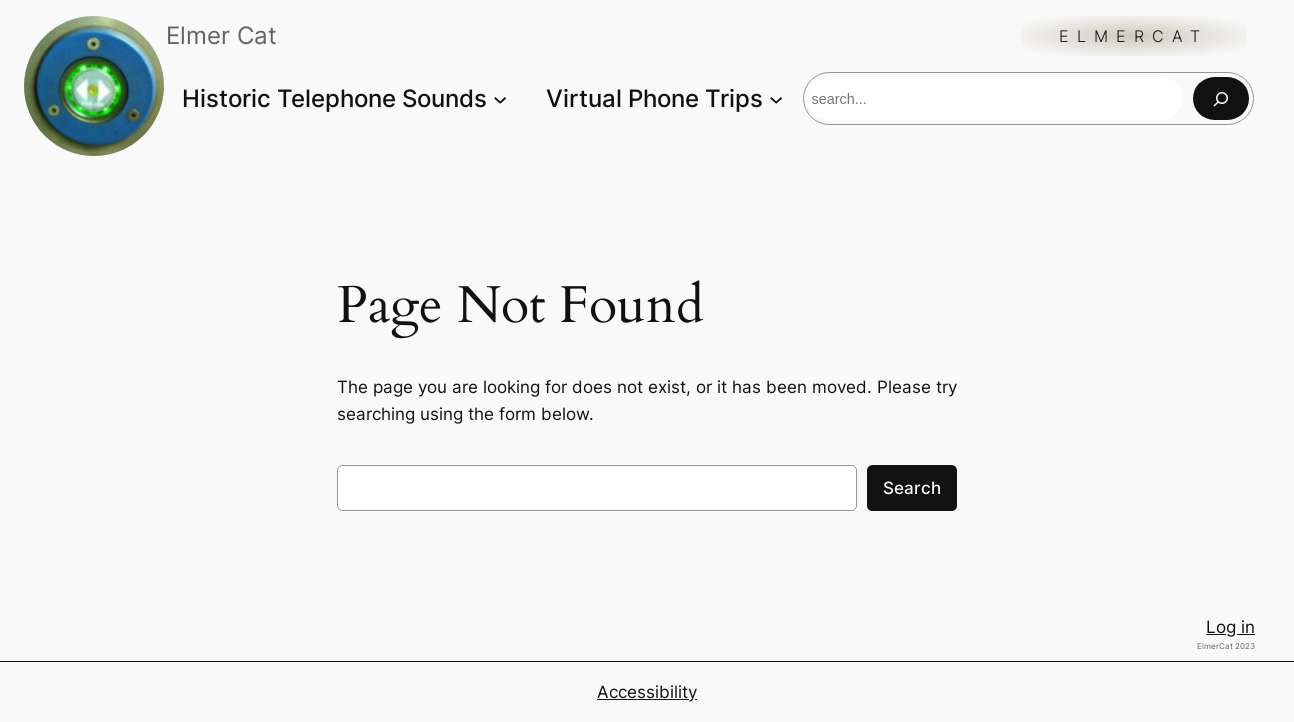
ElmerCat (1133, 36)
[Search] (1221, 98)
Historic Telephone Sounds (334, 98)
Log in (1230, 627)
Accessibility (647, 692)
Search (912, 488)
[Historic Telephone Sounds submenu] (500, 98)
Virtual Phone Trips (654, 98)
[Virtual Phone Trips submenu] (776, 98)
